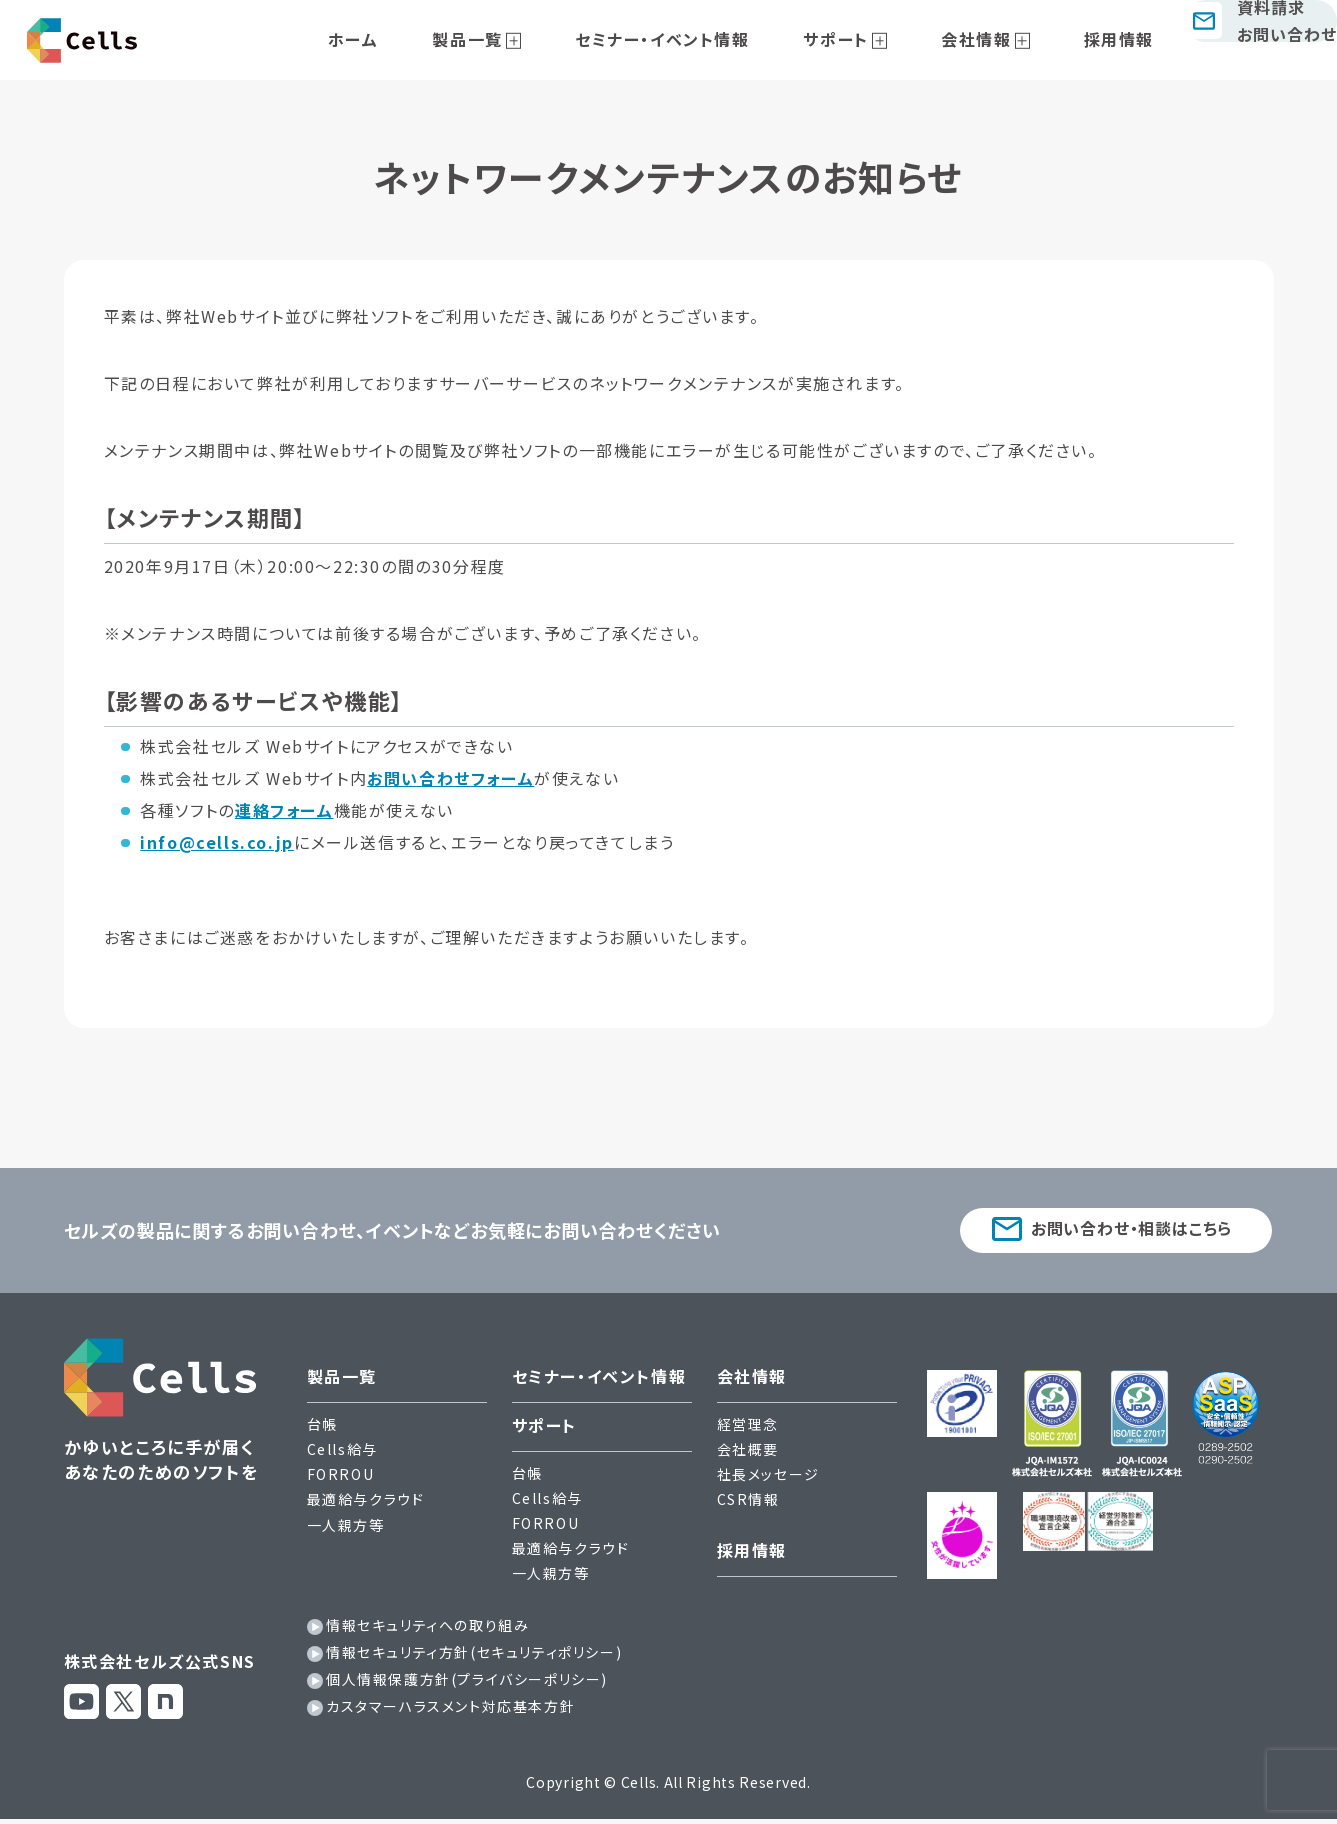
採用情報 (1081, 39)
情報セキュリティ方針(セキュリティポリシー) (474, 1657)
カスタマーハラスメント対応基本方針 (450, 1711)
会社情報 (962, 39)
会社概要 (748, 1454)
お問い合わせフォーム (450, 778)
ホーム (431, 39)
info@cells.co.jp (217, 842)
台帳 (322, 1429)
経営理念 (748, 1429)
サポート (844, 39)
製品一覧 (522, 39)
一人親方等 (346, 1529)
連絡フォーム (284, 810)
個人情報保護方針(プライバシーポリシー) (467, 1684)
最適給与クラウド (366, 1504)
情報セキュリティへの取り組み (427, 1629)
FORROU (341, 1479)
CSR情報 (748, 1504)
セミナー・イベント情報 (694, 39)
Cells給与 (342, 1454)
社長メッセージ (768, 1479)
